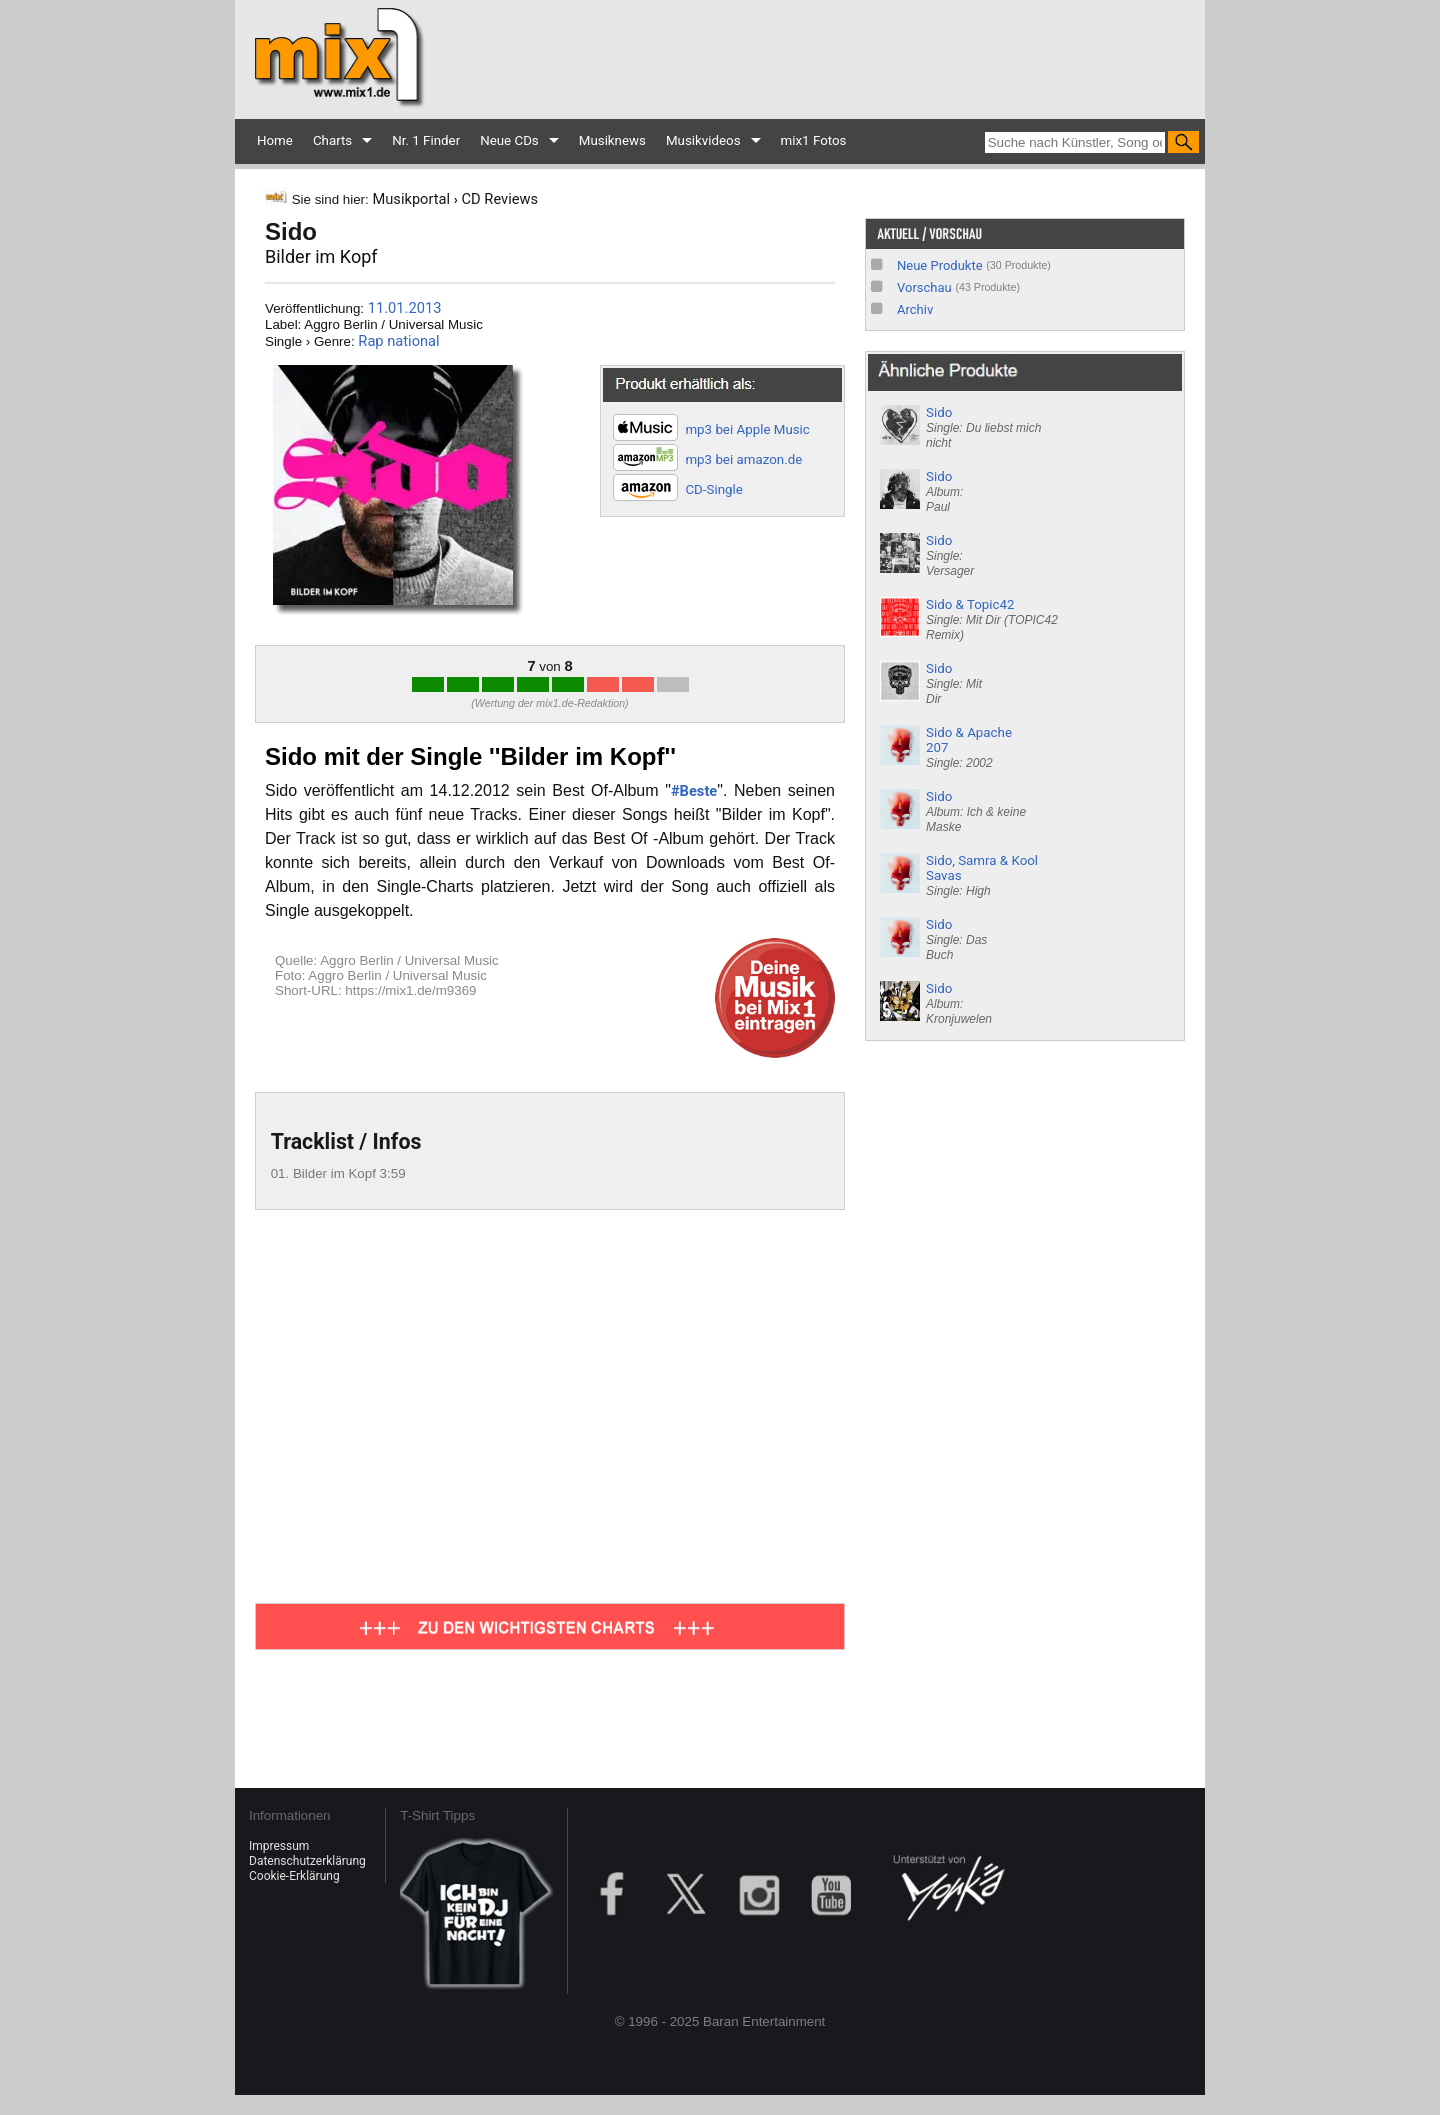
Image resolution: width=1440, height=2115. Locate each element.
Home (275, 140)
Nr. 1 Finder (426, 140)
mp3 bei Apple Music (747, 429)
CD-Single (713, 489)
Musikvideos (703, 140)
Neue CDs (509, 140)
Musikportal (411, 199)
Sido (983, 427)
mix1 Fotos (814, 140)
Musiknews (612, 140)
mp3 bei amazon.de (743, 459)
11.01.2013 (405, 308)
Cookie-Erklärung (294, 1876)
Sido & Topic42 (992, 619)
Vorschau (924, 287)
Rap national (398, 341)
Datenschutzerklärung (307, 1861)
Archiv (915, 309)
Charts (332, 140)
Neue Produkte (940, 265)
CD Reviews (500, 199)
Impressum (279, 1846)
